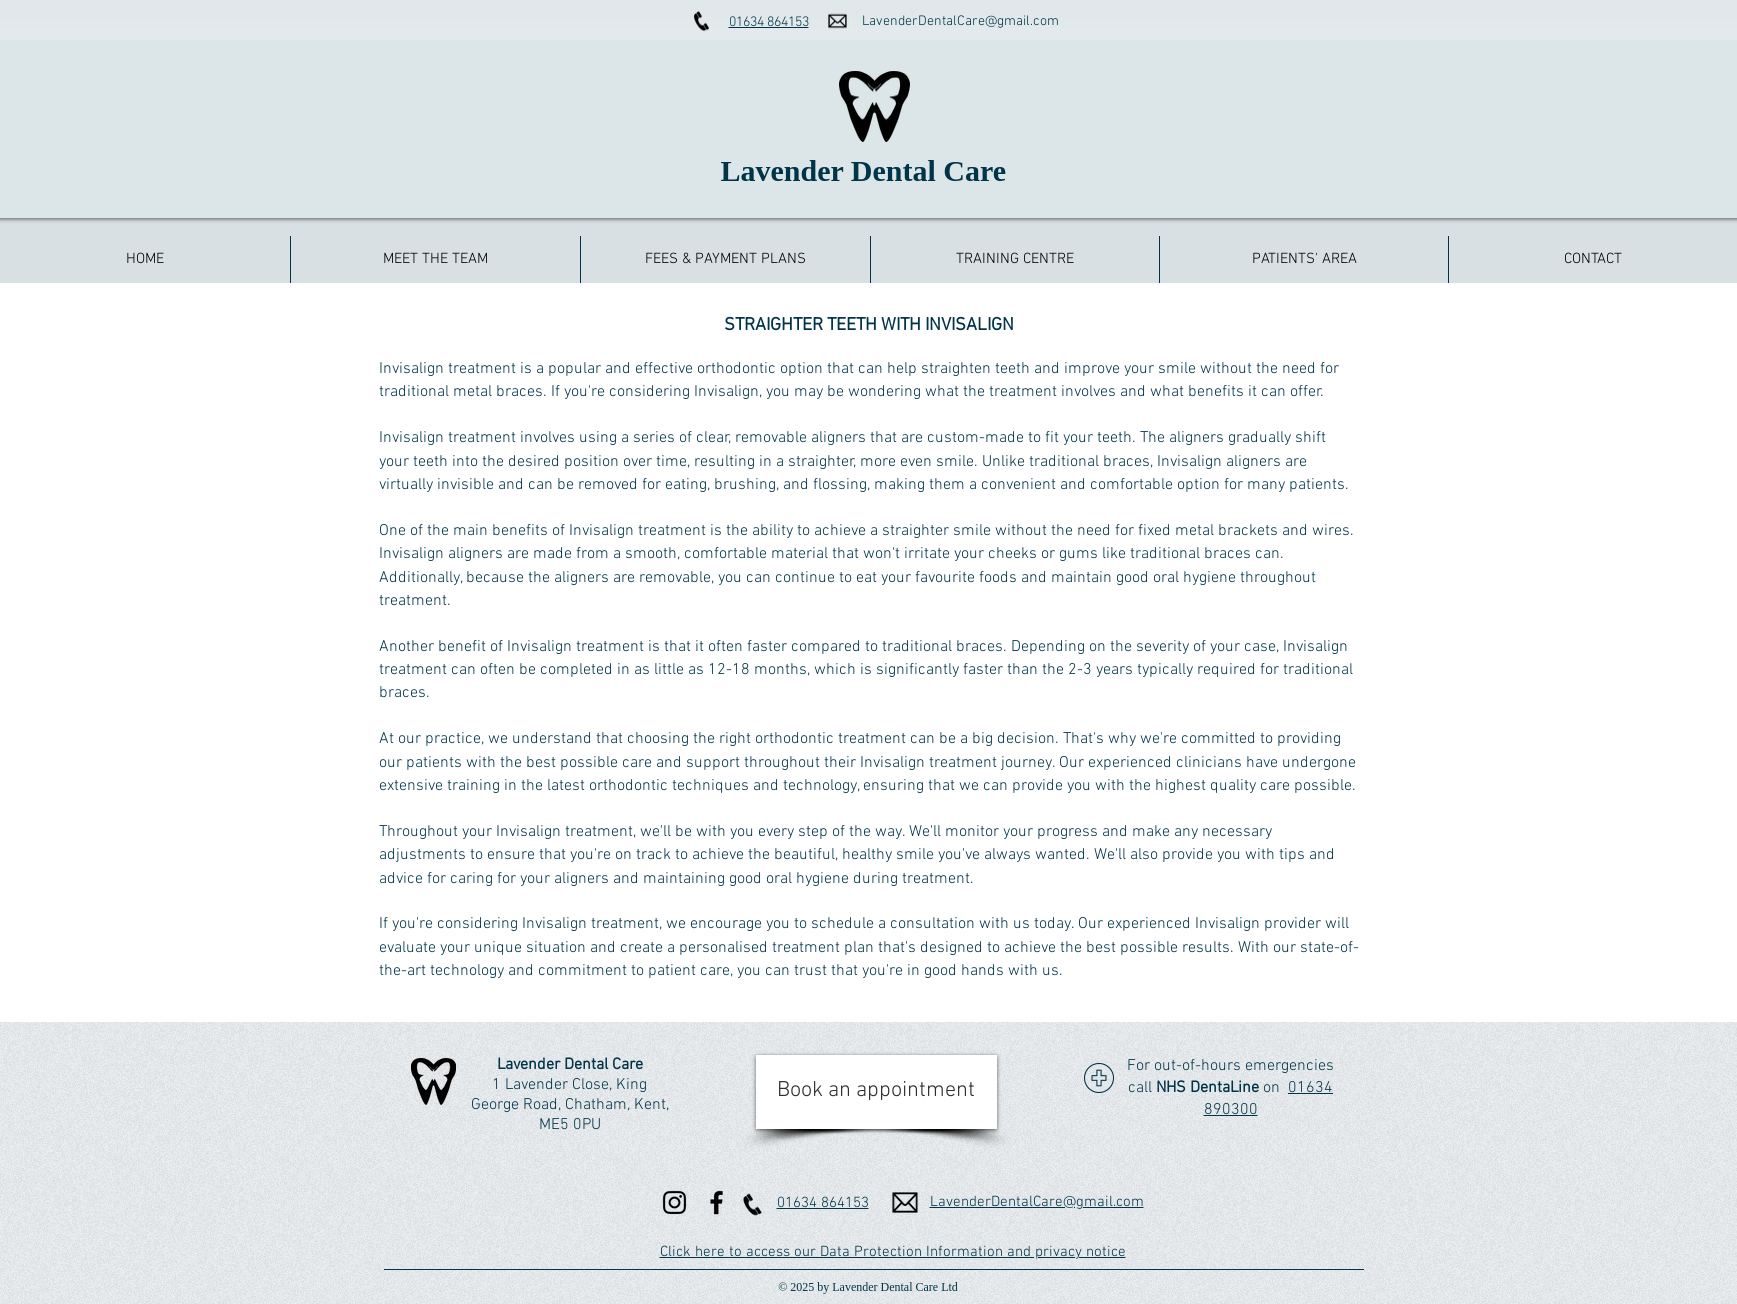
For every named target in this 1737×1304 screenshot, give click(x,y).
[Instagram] (674, 1202)
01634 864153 (769, 22)
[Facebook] (716, 1202)
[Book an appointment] (876, 1092)
